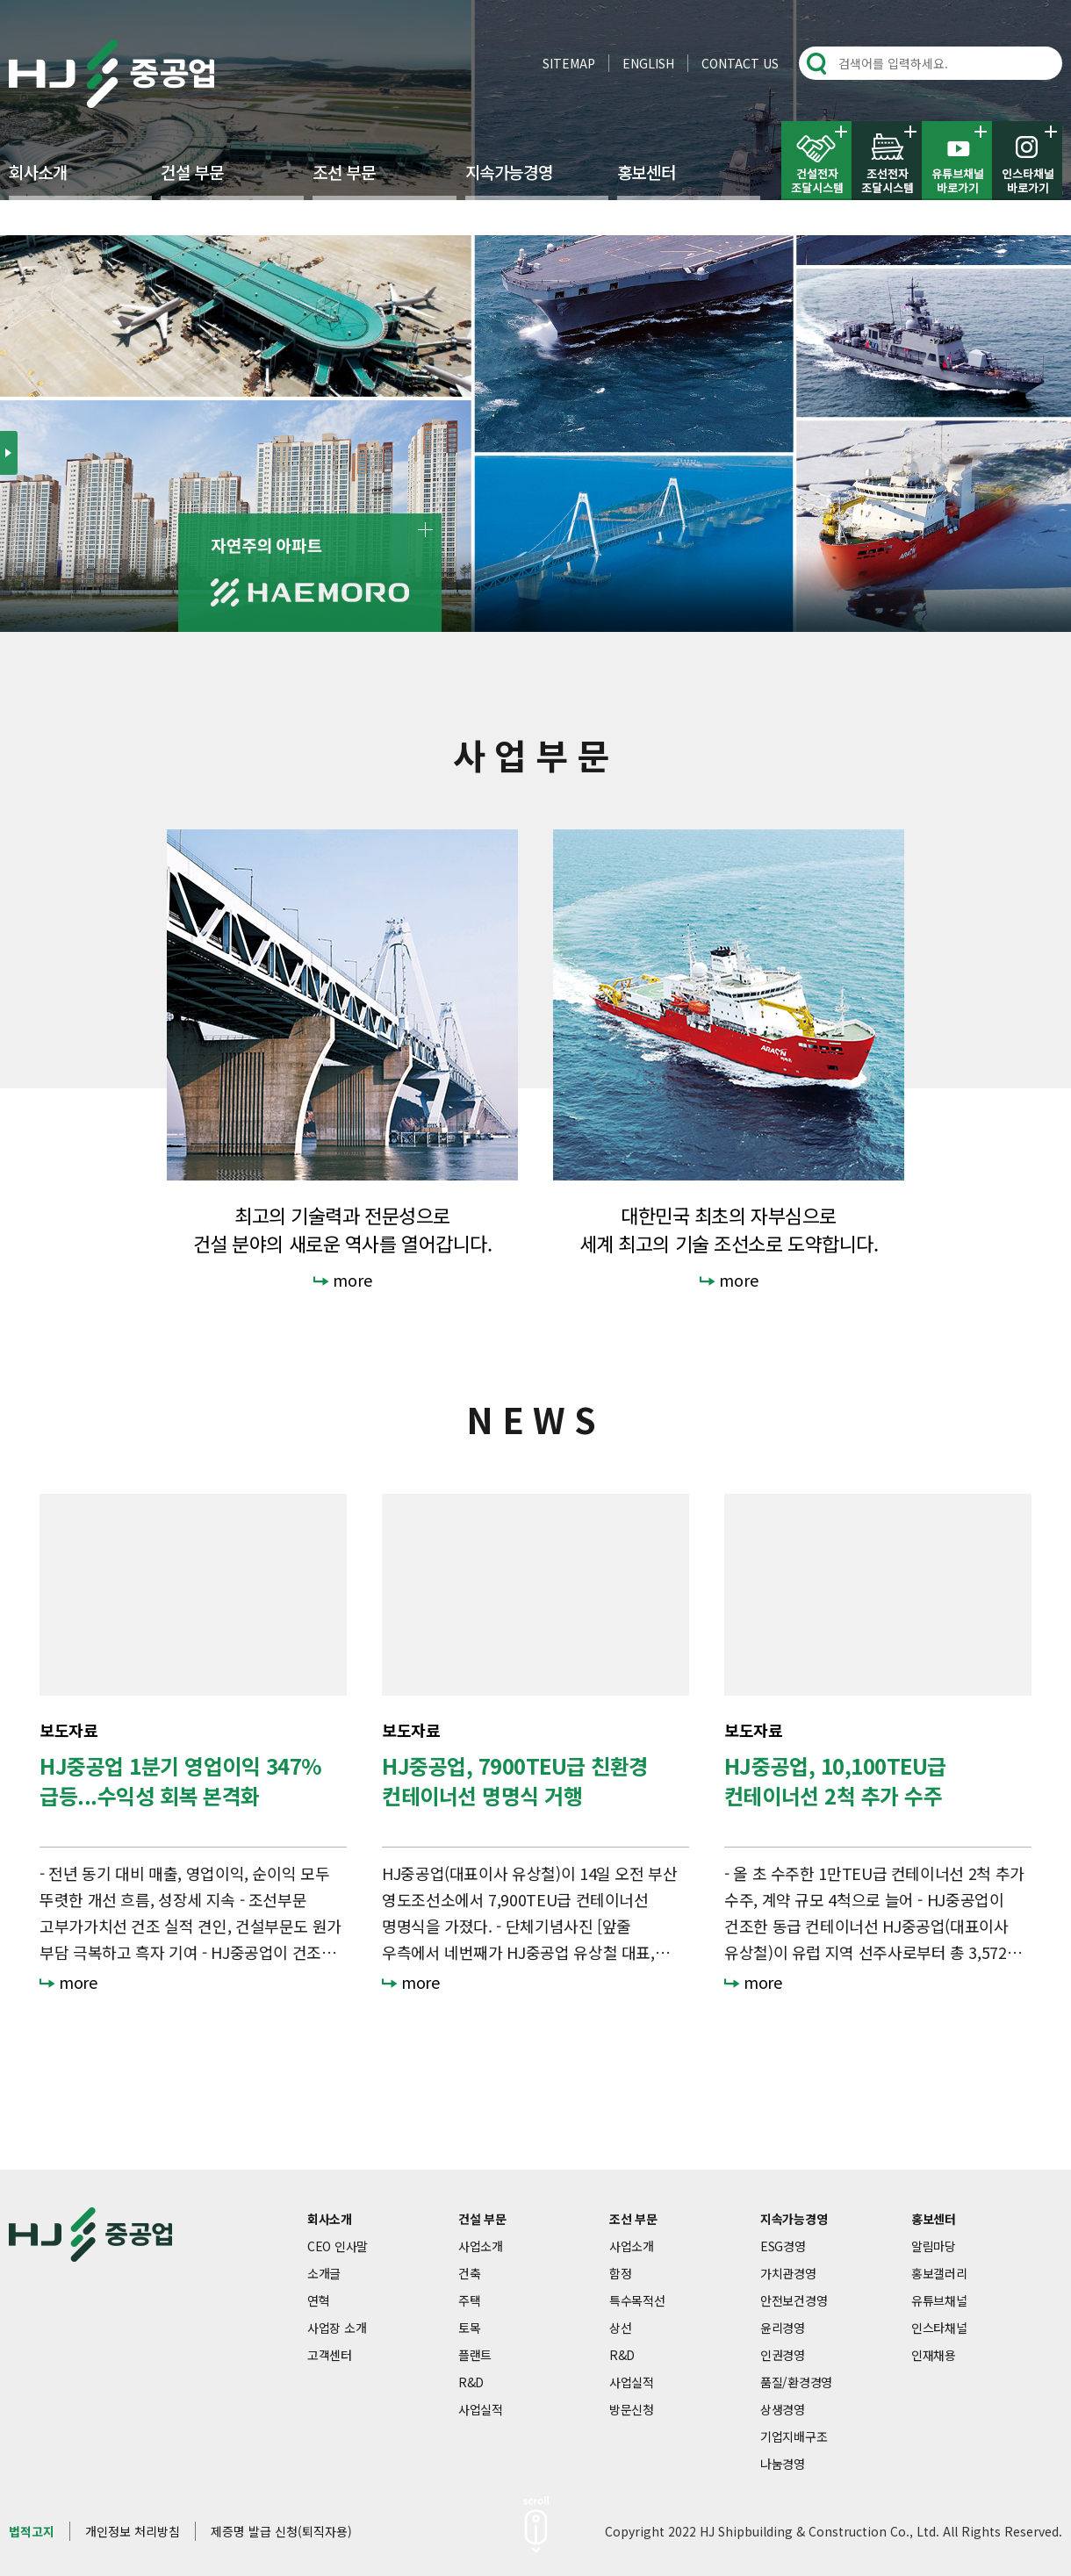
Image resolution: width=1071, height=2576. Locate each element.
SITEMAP (569, 63)
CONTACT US (740, 63)
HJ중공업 (111, 73)
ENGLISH (648, 63)
